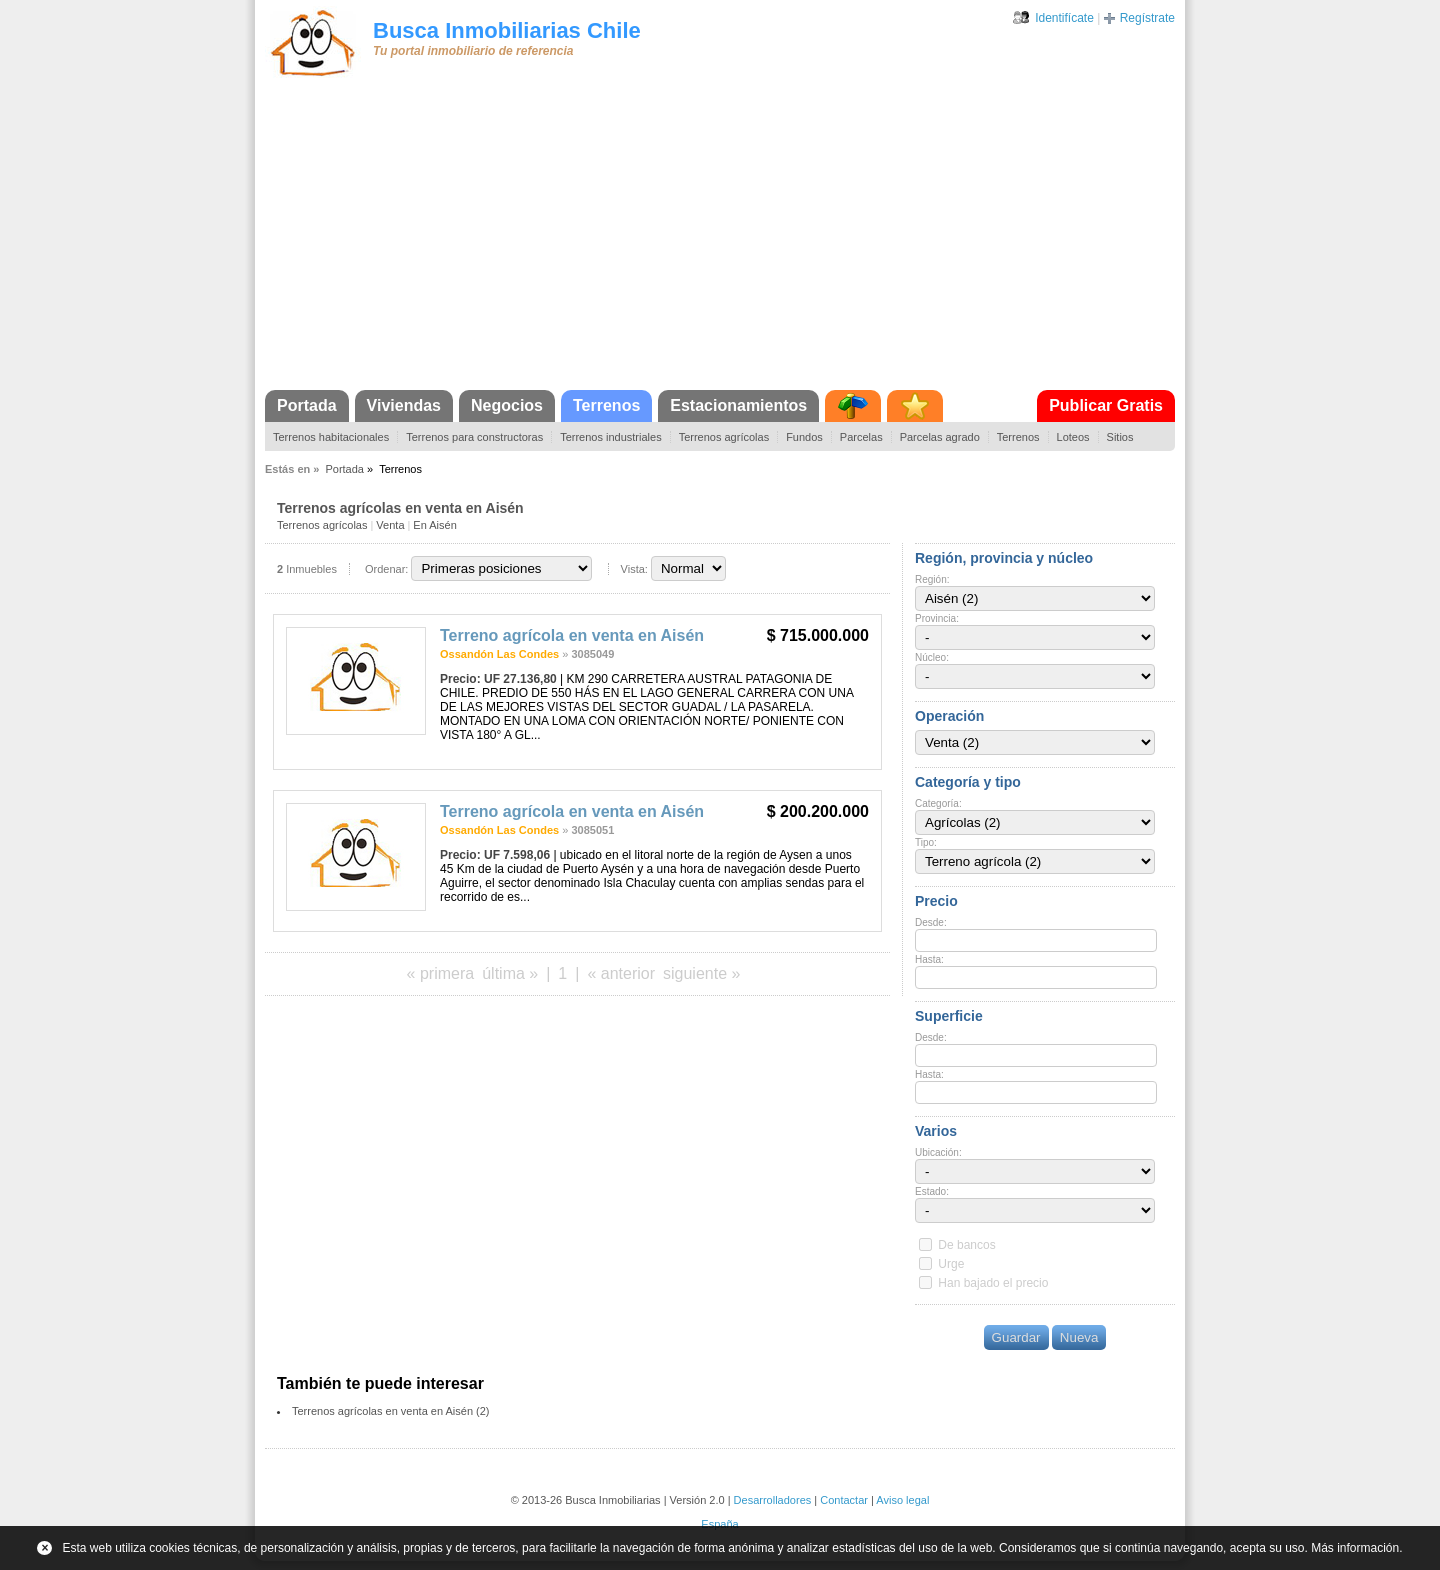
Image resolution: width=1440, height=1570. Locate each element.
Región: (932, 579)
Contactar (844, 1500)
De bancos (966, 1245)
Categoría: (938, 803)
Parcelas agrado (940, 437)
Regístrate (1147, 18)
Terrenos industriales (611, 437)
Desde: (931, 922)
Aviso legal (902, 1500)
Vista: (634, 569)
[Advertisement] (720, 240)
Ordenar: (386, 569)
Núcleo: (932, 657)
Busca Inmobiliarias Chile (507, 30)
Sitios (1120, 437)
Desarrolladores (773, 1500)
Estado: (932, 1191)
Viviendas (404, 405)
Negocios (507, 405)
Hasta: (929, 959)
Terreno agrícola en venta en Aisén (572, 635)
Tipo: (926, 842)
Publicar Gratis (1106, 405)
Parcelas (861, 437)
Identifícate (1064, 18)
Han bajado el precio (993, 1283)
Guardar (1016, 1337)
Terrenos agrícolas (724, 437)
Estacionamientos (738, 405)
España (719, 1524)
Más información (1355, 1548)
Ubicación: (938, 1152)
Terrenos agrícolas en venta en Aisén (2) (391, 1411)
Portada (307, 405)
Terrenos (606, 405)
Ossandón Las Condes (499, 654)
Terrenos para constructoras (474, 437)
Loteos (1073, 437)
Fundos (804, 437)
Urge (951, 1264)
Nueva (1079, 1337)
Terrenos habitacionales (331, 437)
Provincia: (937, 618)
